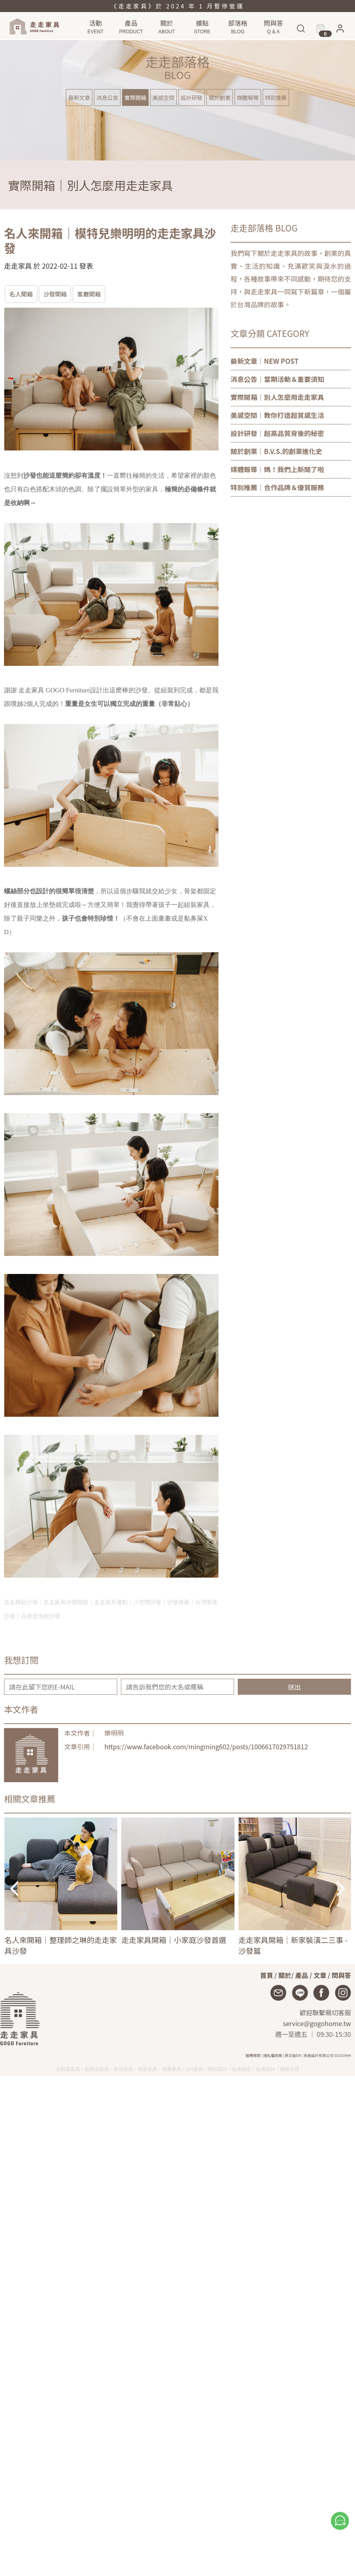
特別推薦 (276, 97)
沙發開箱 (55, 294)
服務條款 (253, 2055)
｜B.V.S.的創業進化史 (276, 451)
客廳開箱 (89, 294)
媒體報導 (248, 97)
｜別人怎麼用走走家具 (277, 397)
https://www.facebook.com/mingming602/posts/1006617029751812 (206, 1746)
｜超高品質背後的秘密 (277, 433)
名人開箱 (21, 294)
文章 (320, 1975)
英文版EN (293, 2055)
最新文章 (79, 97)
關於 (284, 1975)
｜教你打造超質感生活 (277, 415)
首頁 (266, 1975)
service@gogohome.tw (317, 2023)
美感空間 (163, 97)
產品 (301, 1975)
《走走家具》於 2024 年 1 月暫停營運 (177, 6)
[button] (340, 31)
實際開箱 (135, 97)
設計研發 (191, 97)
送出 (294, 1687)
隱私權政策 (272, 2055)
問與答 (341, 1975)
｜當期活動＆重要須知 (277, 379)
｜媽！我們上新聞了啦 (277, 469)
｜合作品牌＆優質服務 (277, 487)
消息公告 (107, 97)
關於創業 (220, 97)
